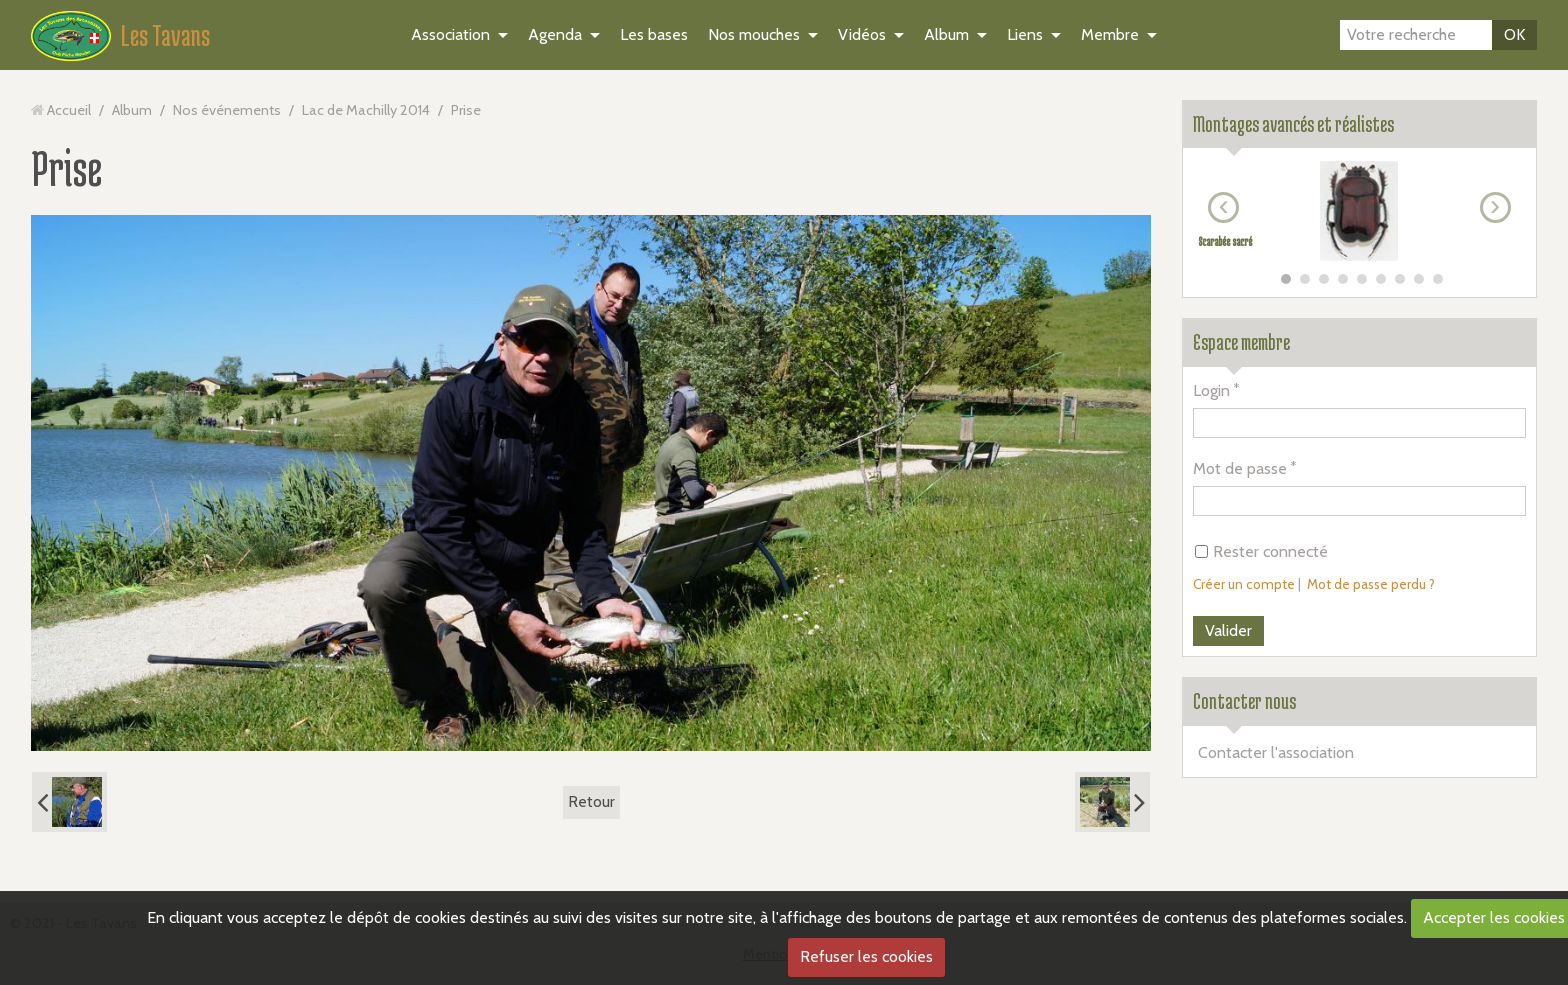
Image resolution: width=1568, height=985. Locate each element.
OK (1514, 34)
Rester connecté (1261, 551)
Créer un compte (1244, 584)
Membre (1110, 34)
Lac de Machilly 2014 (366, 110)
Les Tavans (165, 35)
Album (946, 34)
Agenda (555, 34)
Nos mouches (754, 34)
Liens (1025, 34)
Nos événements (227, 110)
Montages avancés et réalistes (1293, 124)
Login (1211, 390)
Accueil (69, 110)
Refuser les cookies (866, 956)
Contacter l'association (1276, 752)
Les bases (654, 34)
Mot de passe (1240, 468)
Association (450, 34)
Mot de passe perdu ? (1371, 584)
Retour (591, 801)
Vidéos (862, 34)
